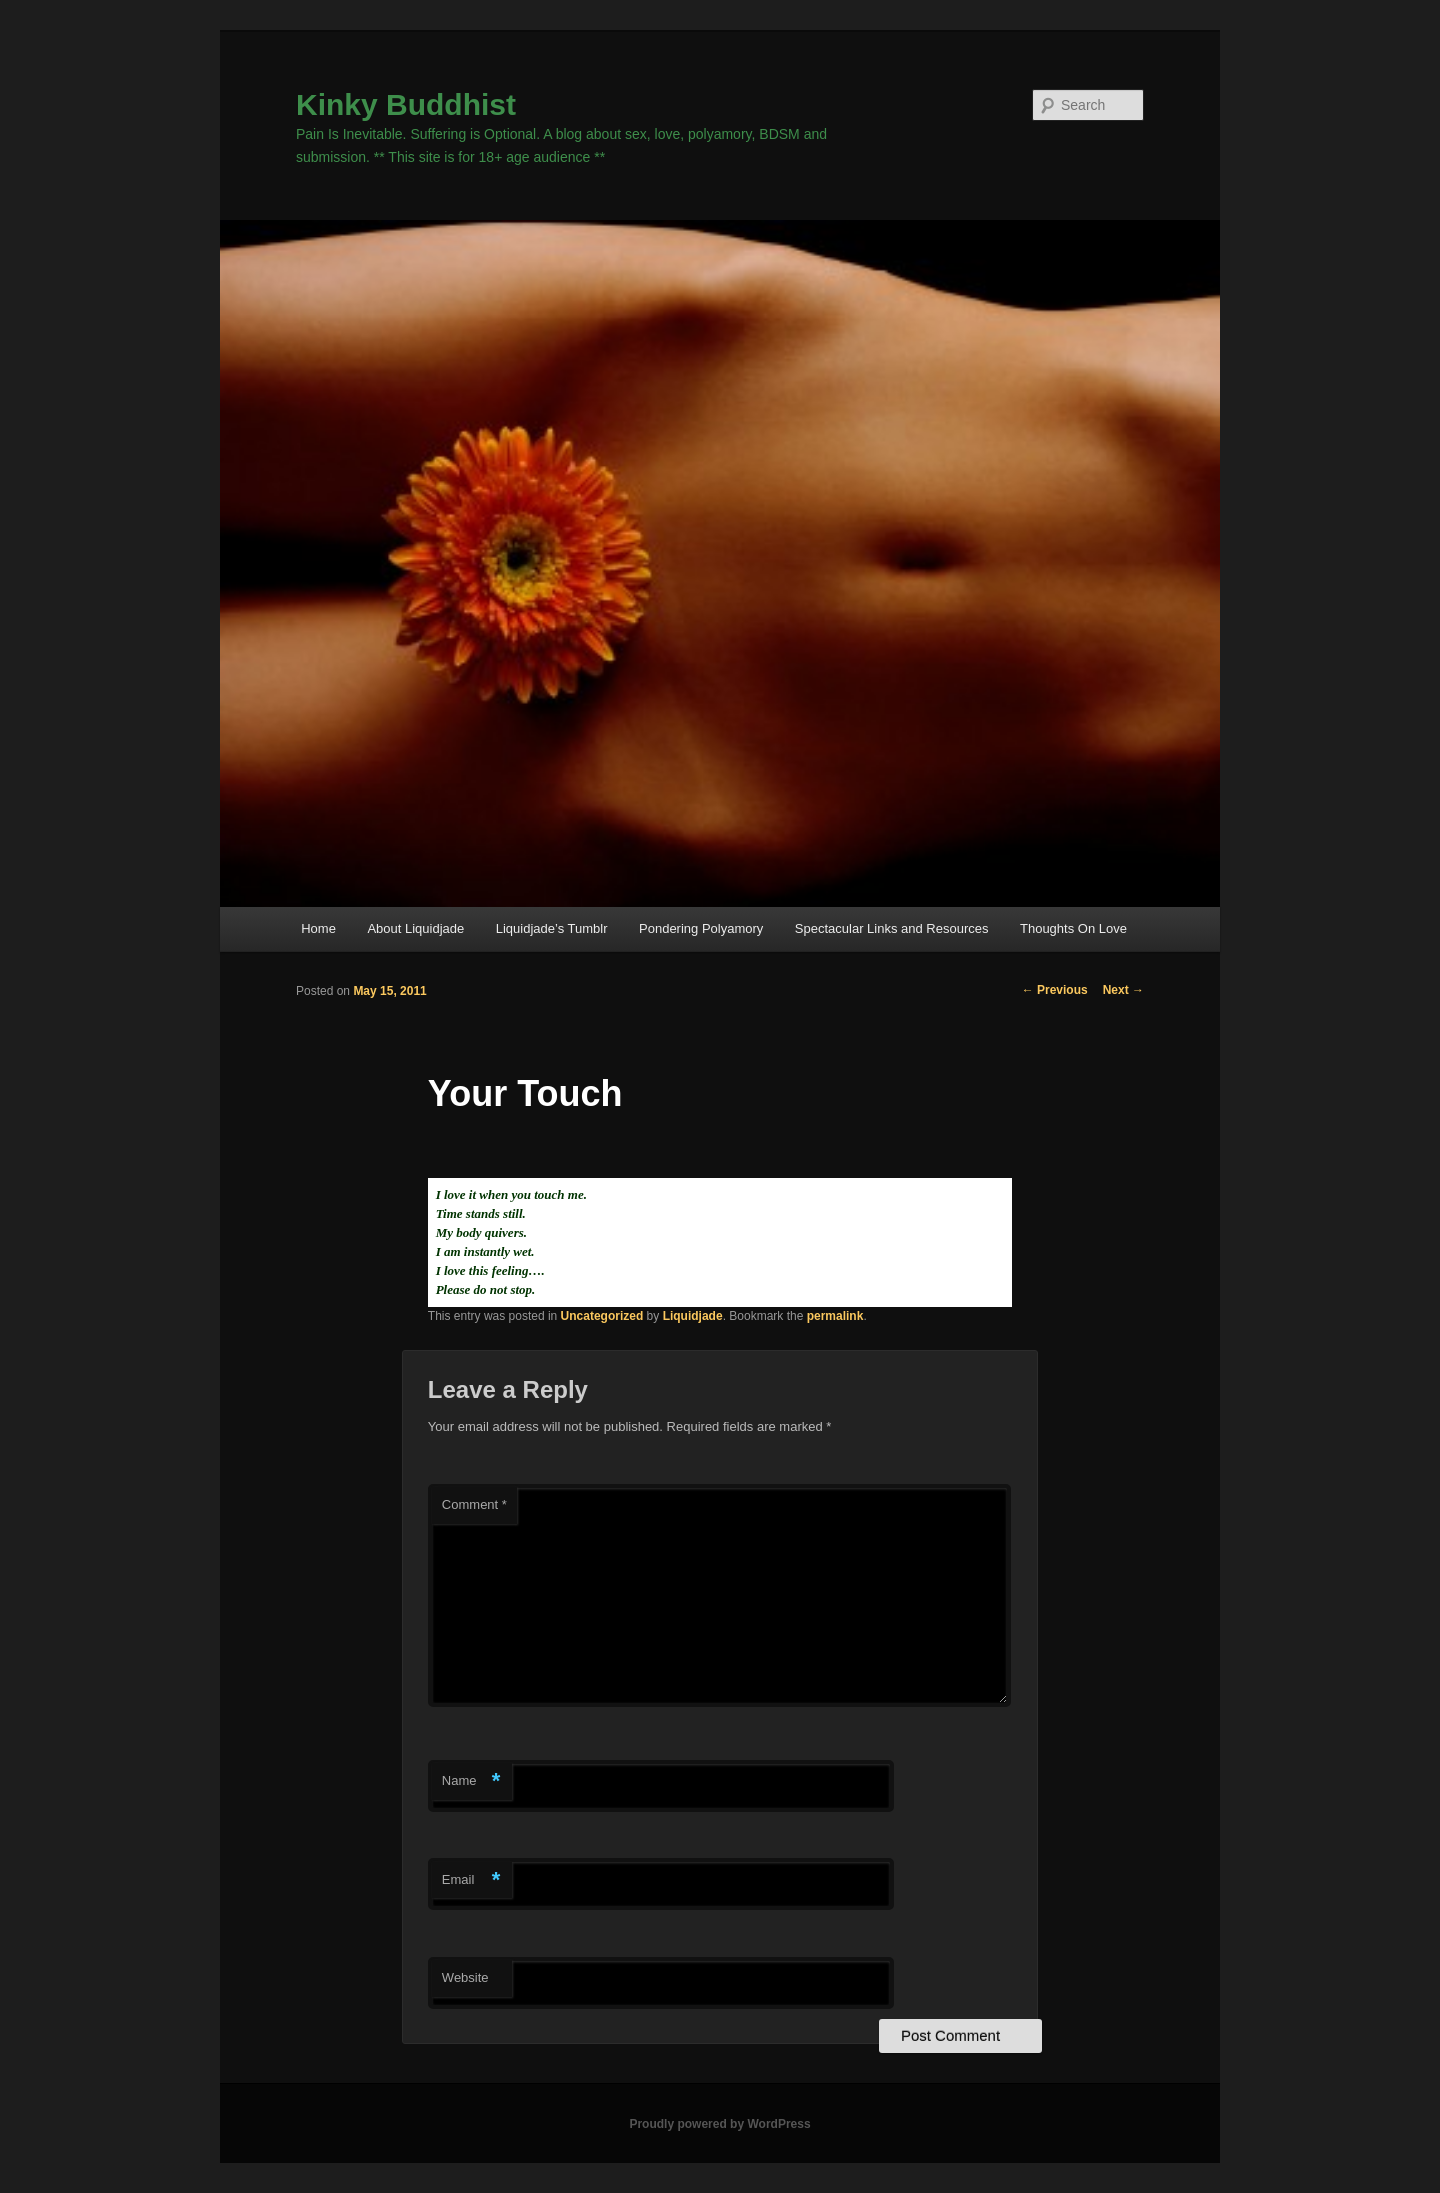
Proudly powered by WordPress (719, 2124)
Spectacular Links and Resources (892, 928)
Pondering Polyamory (701, 928)
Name (471, 1781)
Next (1123, 990)
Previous (1055, 990)
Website (465, 1977)
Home (318, 928)
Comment (474, 1504)
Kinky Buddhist (406, 104)
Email (471, 1880)
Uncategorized (602, 1316)
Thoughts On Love (1073, 928)
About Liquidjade (415, 928)
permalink (835, 1316)
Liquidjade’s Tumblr (552, 928)
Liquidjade (693, 1316)
